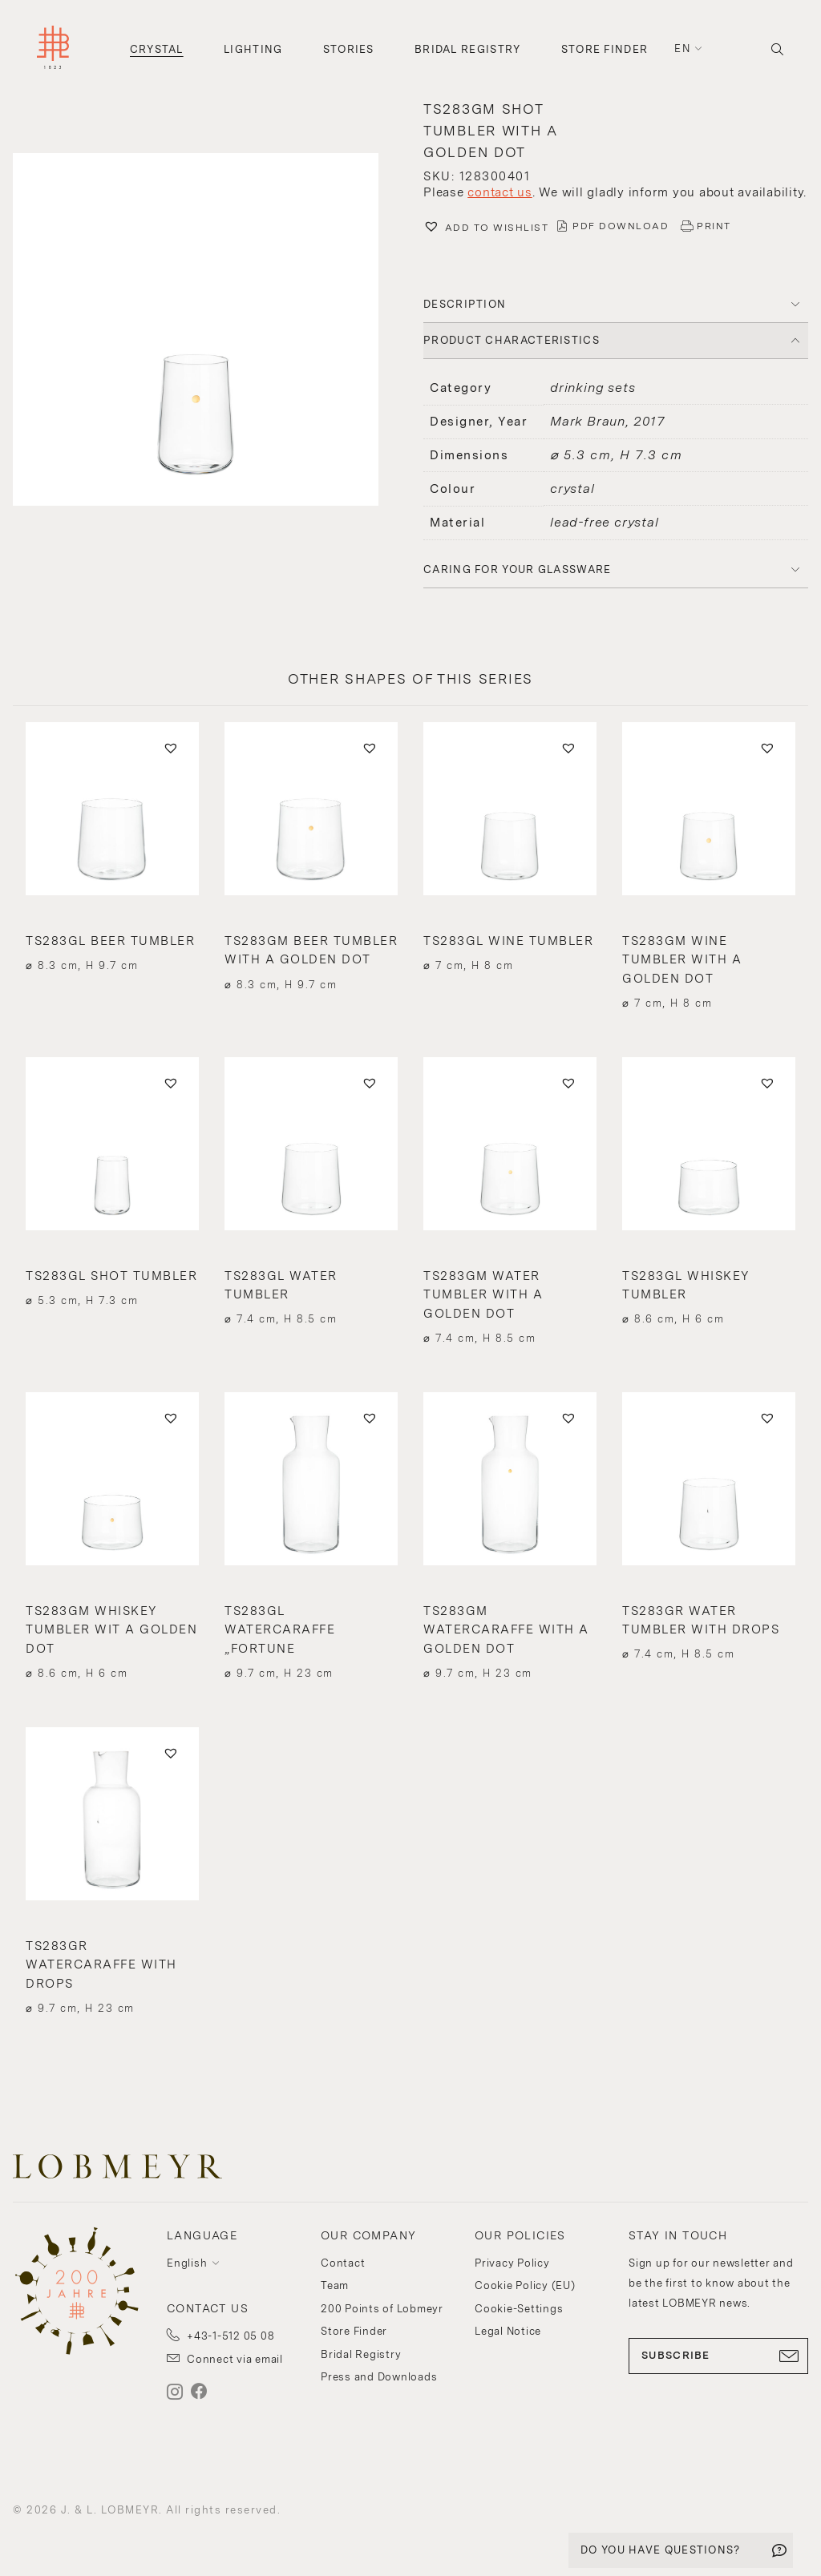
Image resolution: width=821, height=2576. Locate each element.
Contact (343, 2263)
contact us (499, 192)
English (187, 2263)
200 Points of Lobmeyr (382, 2309)
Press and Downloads (379, 2377)
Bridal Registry (468, 49)
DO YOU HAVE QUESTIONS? (660, 2550)
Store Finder (605, 49)
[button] (205, 331)
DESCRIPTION (464, 304)
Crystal (157, 49)
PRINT (714, 226)
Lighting (253, 49)
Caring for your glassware (517, 569)
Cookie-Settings (519, 2309)
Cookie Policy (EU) (525, 2285)
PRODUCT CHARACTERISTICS (511, 340)
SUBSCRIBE (718, 2355)
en (682, 48)
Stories (348, 49)
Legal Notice (508, 2331)
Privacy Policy (512, 2263)
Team (335, 2285)
